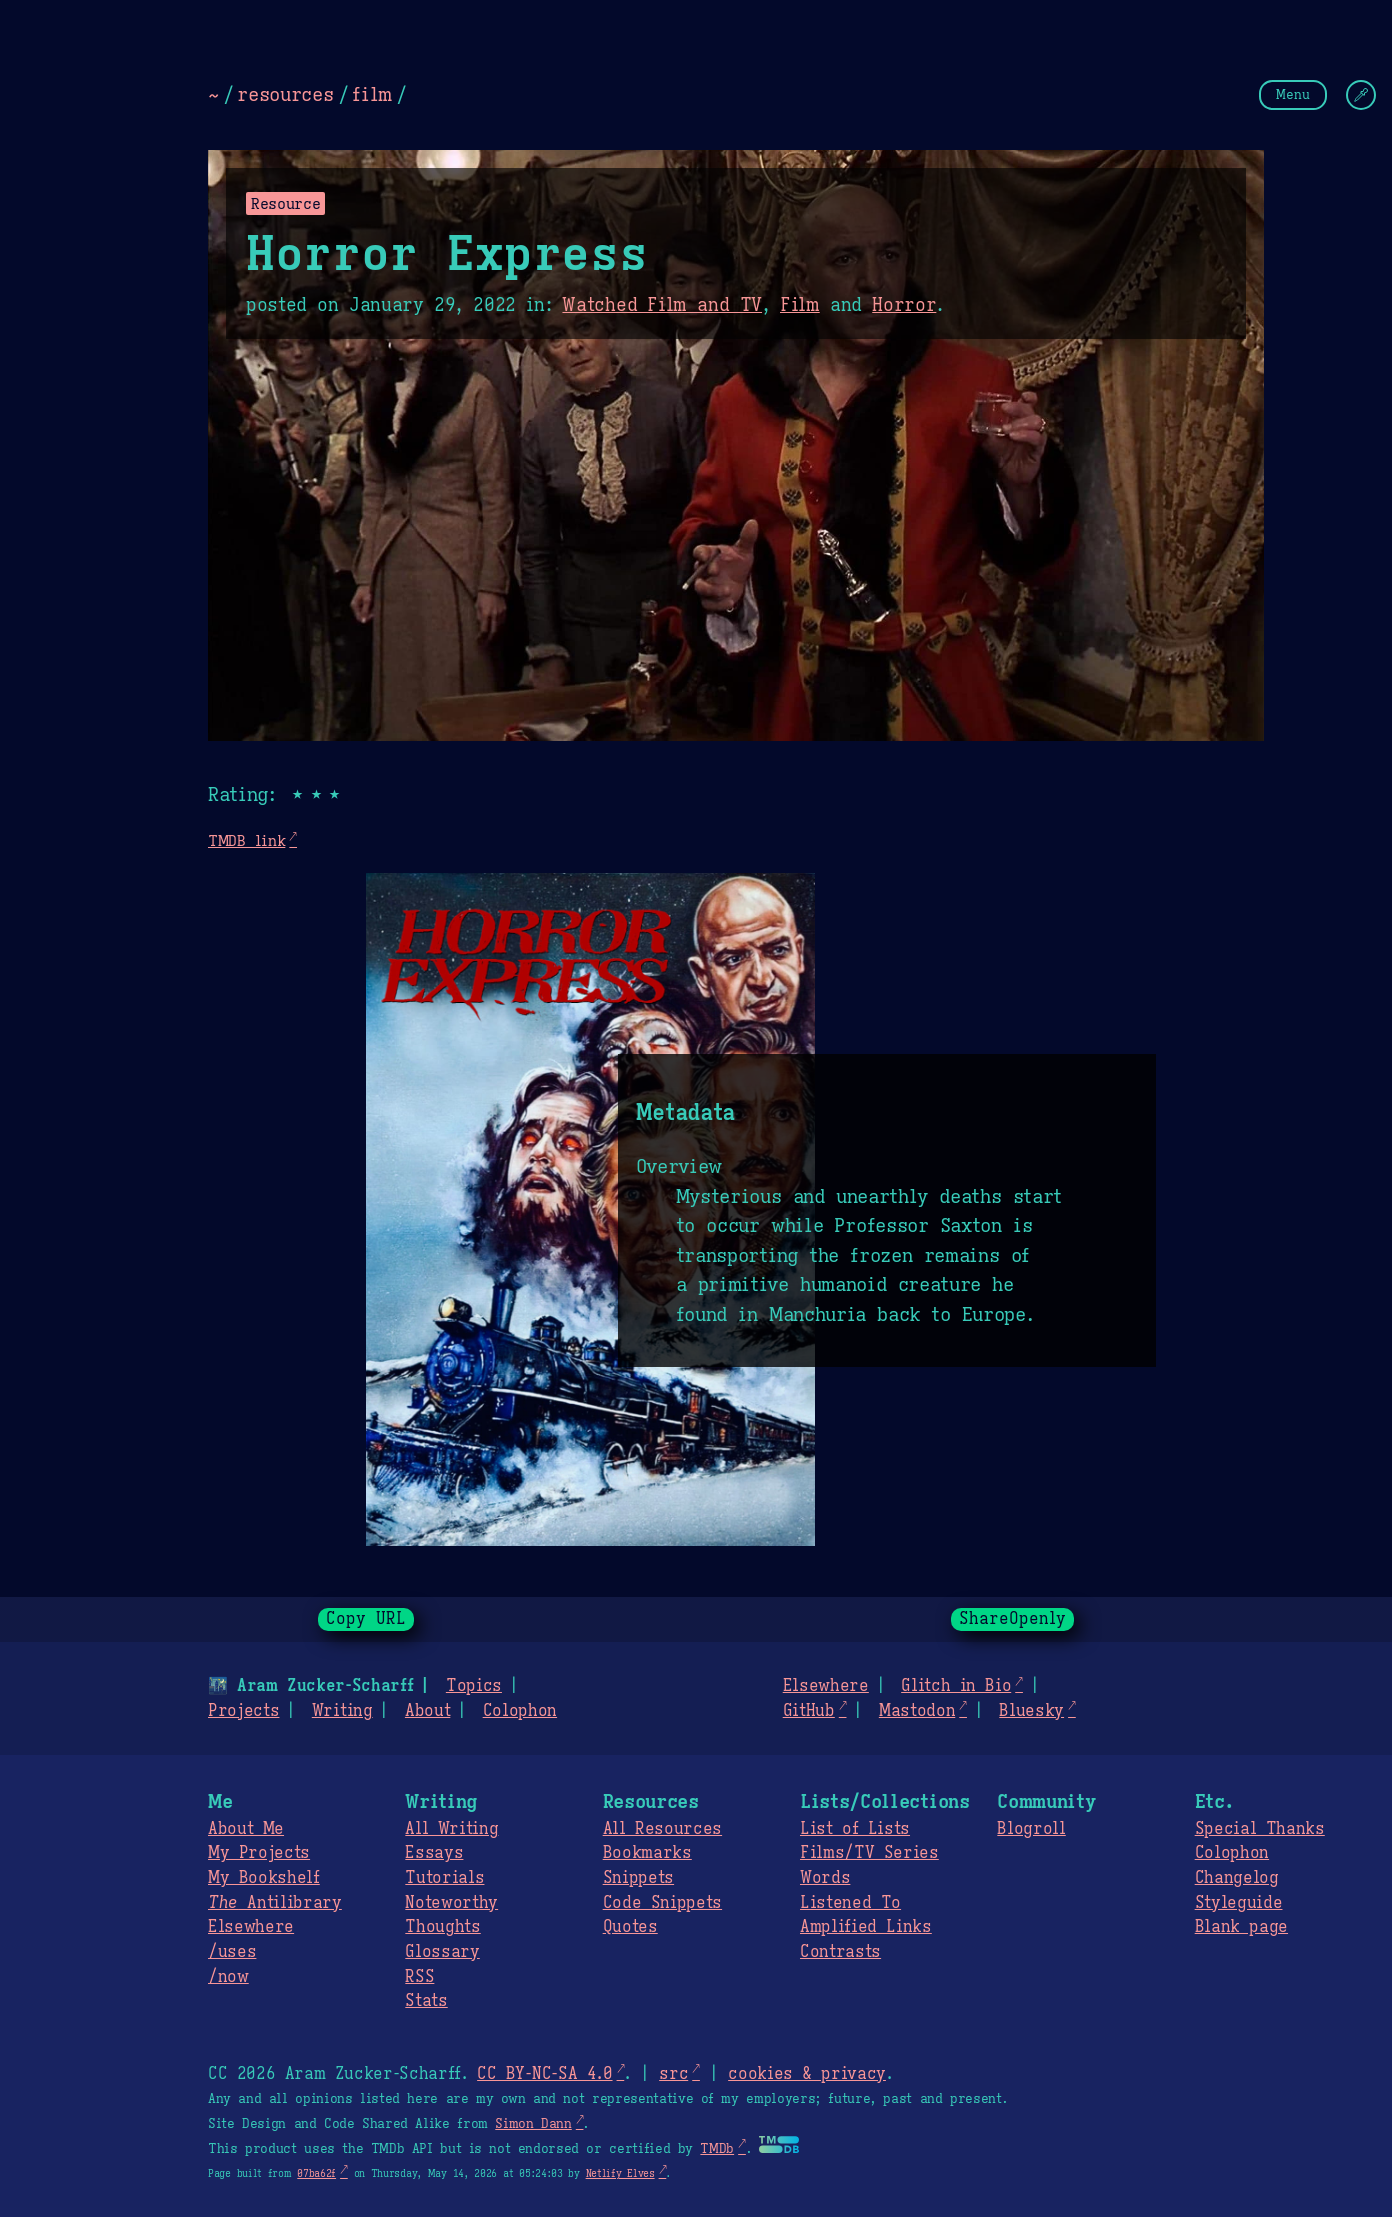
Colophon (520, 1711)
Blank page (1241, 1927)
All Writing (451, 1829)
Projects (243, 1711)
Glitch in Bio (956, 1686)
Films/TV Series (869, 1853)
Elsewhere (826, 1686)
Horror (904, 305)
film (372, 94)
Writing (342, 1711)
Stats (426, 2001)
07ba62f (316, 2173)
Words (825, 1878)
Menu (1293, 94)
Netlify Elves (620, 2173)
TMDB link (246, 840)
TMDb (717, 2149)
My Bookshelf (264, 1878)
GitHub (809, 1711)
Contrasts (840, 1952)
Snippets (638, 1878)
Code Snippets (662, 1903)
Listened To (850, 1903)
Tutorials (444, 1878)
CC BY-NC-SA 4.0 (544, 2074)
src (673, 2074)
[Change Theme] (1361, 95)
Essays (434, 1853)
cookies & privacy (807, 2074)
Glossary (442, 1952)
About (427, 1711)
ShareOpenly (1012, 1619)
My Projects (259, 1853)
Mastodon (917, 1711)
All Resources (662, 1829)
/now (228, 1977)
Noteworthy (451, 1903)
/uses (232, 1952)
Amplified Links (866, 1927)
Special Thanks (1260, 1829)
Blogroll (1031, 1829)
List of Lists (855, 1829)
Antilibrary (275, 1903)
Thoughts (442, 1927)
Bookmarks (647, 1853)
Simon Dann (533, 2124)
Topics (474, 1686)
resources (285, 94)
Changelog (1237, 1878)
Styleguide (1239, 1903)
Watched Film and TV (662, 305)
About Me (246, 1829)
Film (800, 305)
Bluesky (1031, 1711)
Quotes (630, 1927)
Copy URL (366, 1619)
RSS (419, 1977)
